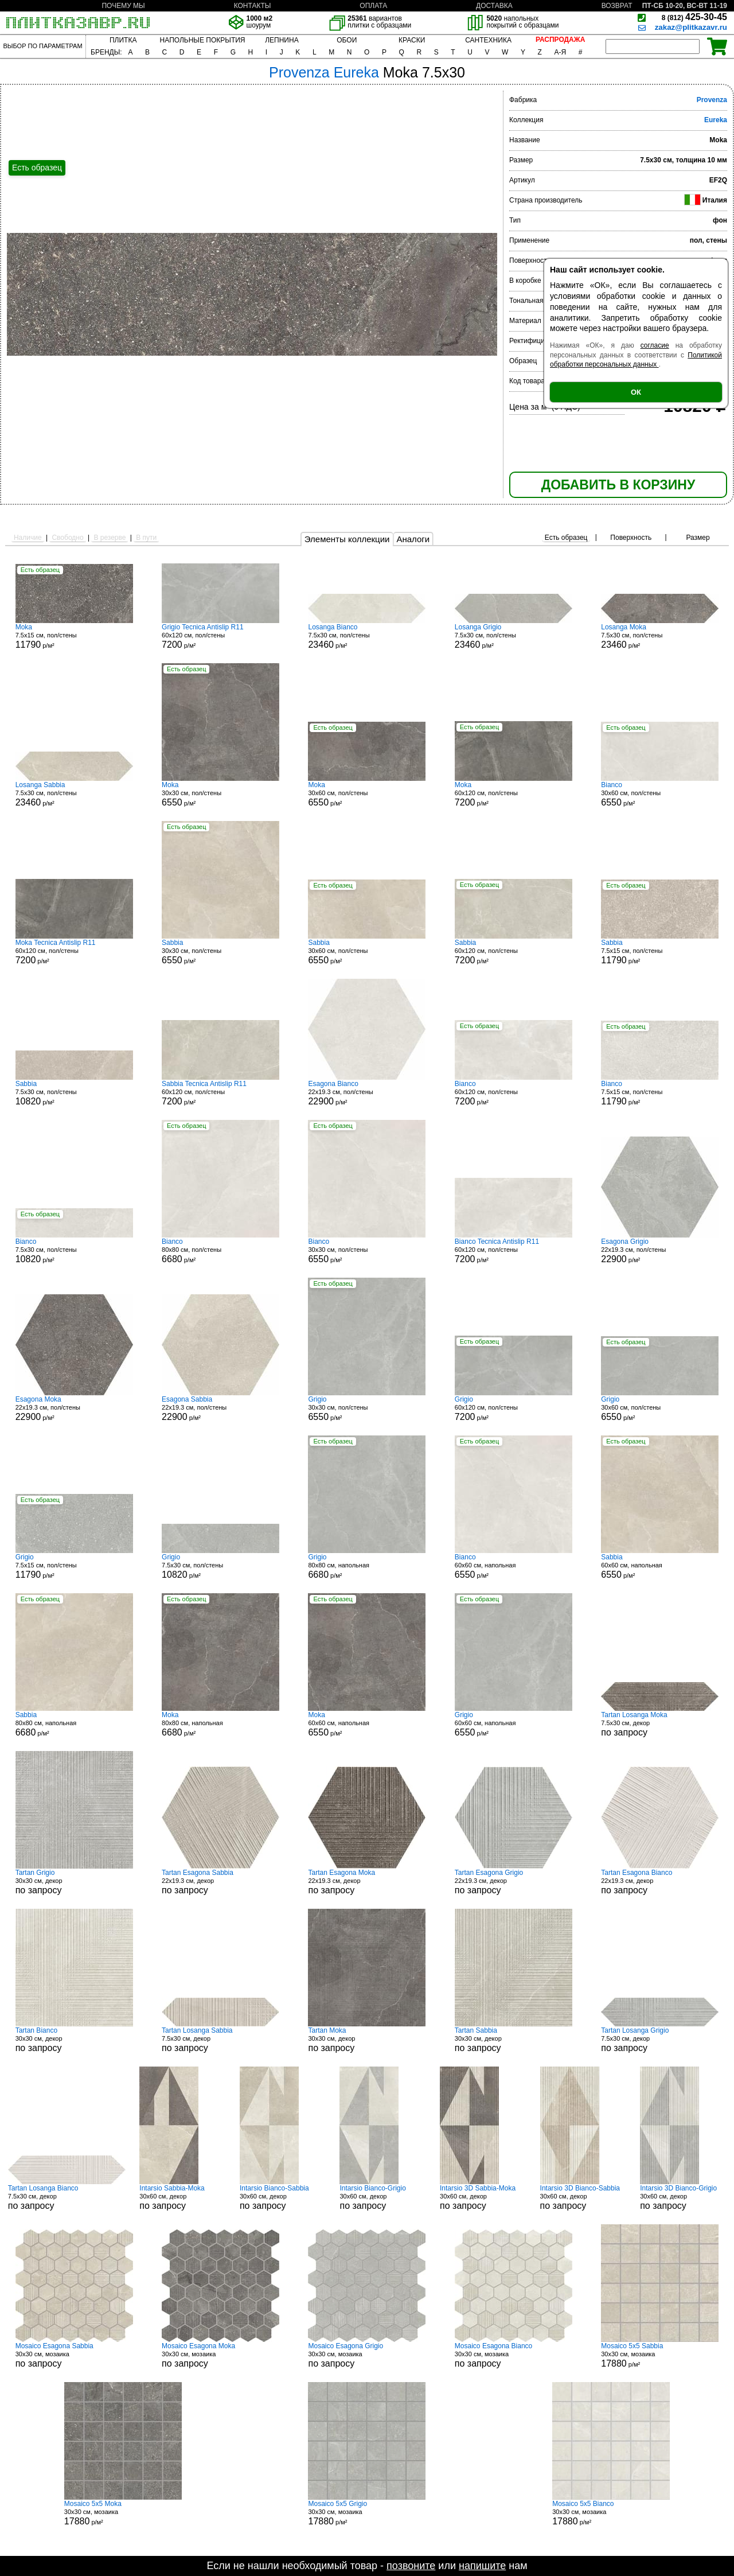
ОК (636, 392)
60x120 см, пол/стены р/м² (220, 636)
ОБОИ (347, 40)
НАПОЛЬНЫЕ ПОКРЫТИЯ (202, 40)
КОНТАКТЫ (252, 6)
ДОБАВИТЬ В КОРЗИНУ (618, 484)
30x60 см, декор (182, 2197)
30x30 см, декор (74, 1882)
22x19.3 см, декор (220, 1882)
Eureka (715, 120)
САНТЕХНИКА (488, 40)
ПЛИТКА (123, 40)
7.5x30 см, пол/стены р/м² (366, 636)
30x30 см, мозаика (74, 2355)
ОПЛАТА (373, 6)
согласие (655, 345)
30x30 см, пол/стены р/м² (220, 794)
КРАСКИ (412, 40)
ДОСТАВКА (494, 6)
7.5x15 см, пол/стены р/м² (74, 636)
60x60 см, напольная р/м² (513, 1566)
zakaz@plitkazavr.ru (691, 27)
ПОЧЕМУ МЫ (123, 6)
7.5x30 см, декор (660, 1724)
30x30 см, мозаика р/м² (660, 2355)
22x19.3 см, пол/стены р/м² (366, 1093)
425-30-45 (694, 17)
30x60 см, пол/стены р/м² (366, 794)
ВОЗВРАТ (617, 6)
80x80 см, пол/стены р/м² (220, 1251)
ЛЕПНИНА (281, 40)
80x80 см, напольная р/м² (366, 1566)
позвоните (410, 2565)
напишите (482, 2565)
